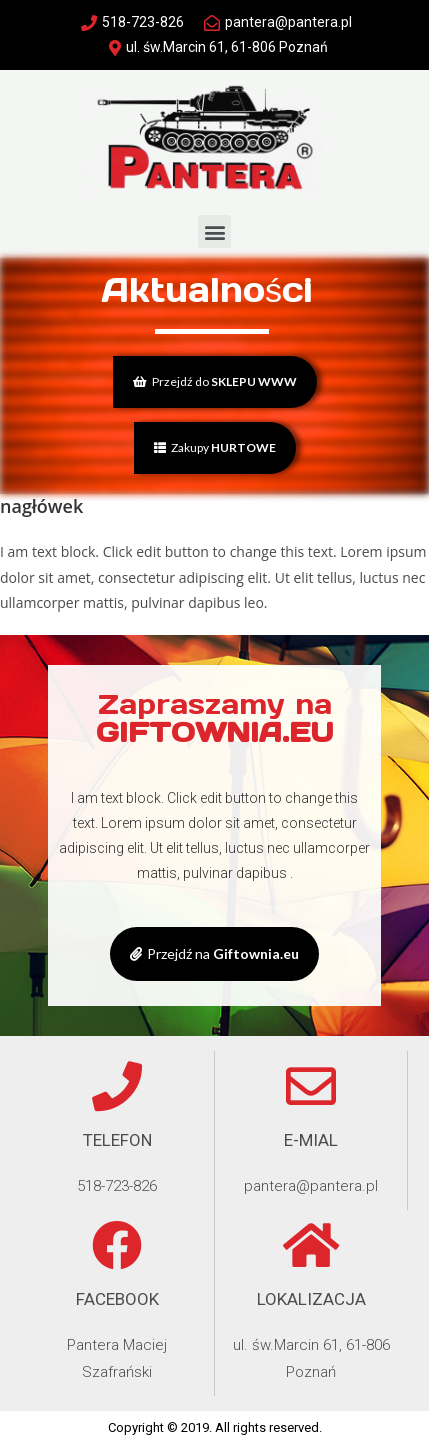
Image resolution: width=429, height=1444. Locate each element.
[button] (214, 231)
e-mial (311, 1140)
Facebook (117, 1299)
